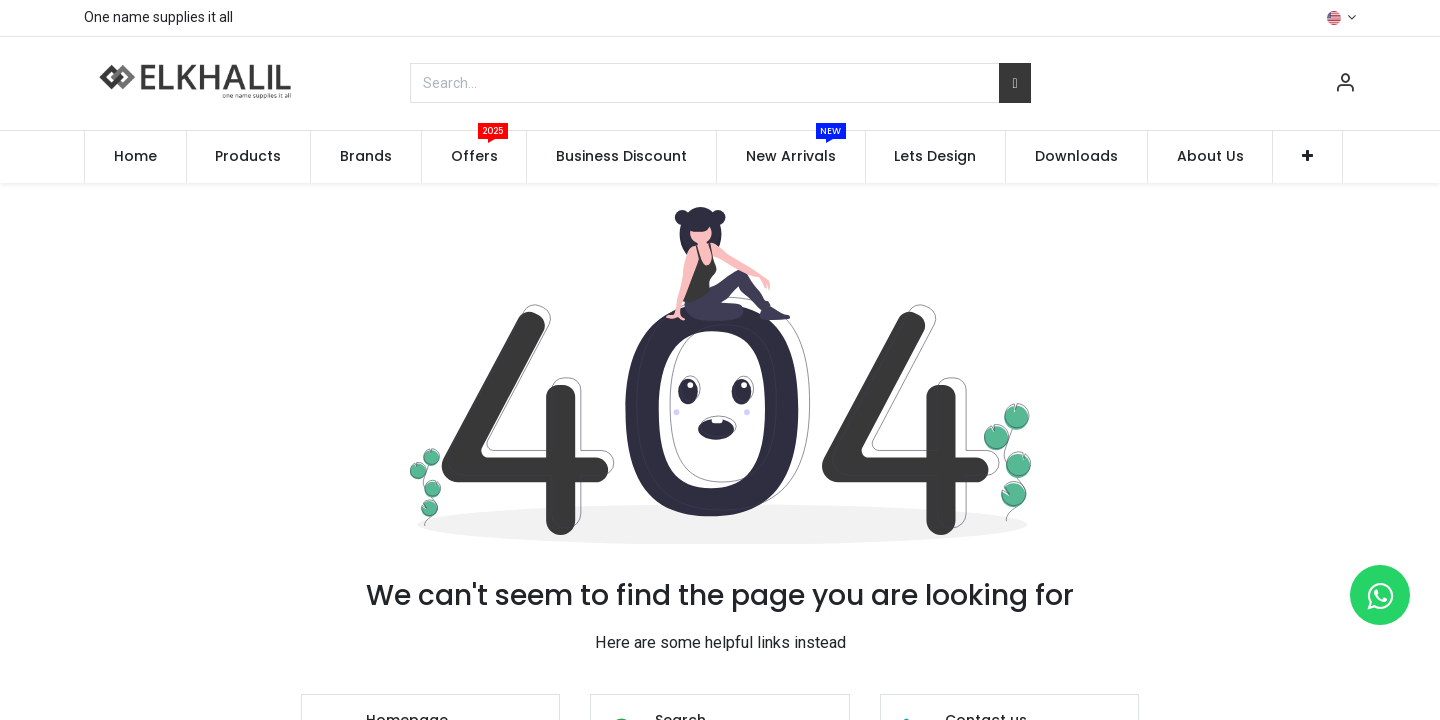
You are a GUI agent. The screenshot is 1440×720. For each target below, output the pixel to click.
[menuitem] (135, 157)
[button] (1307, 157)
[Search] (1014, 83)
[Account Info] (1345, 85)
